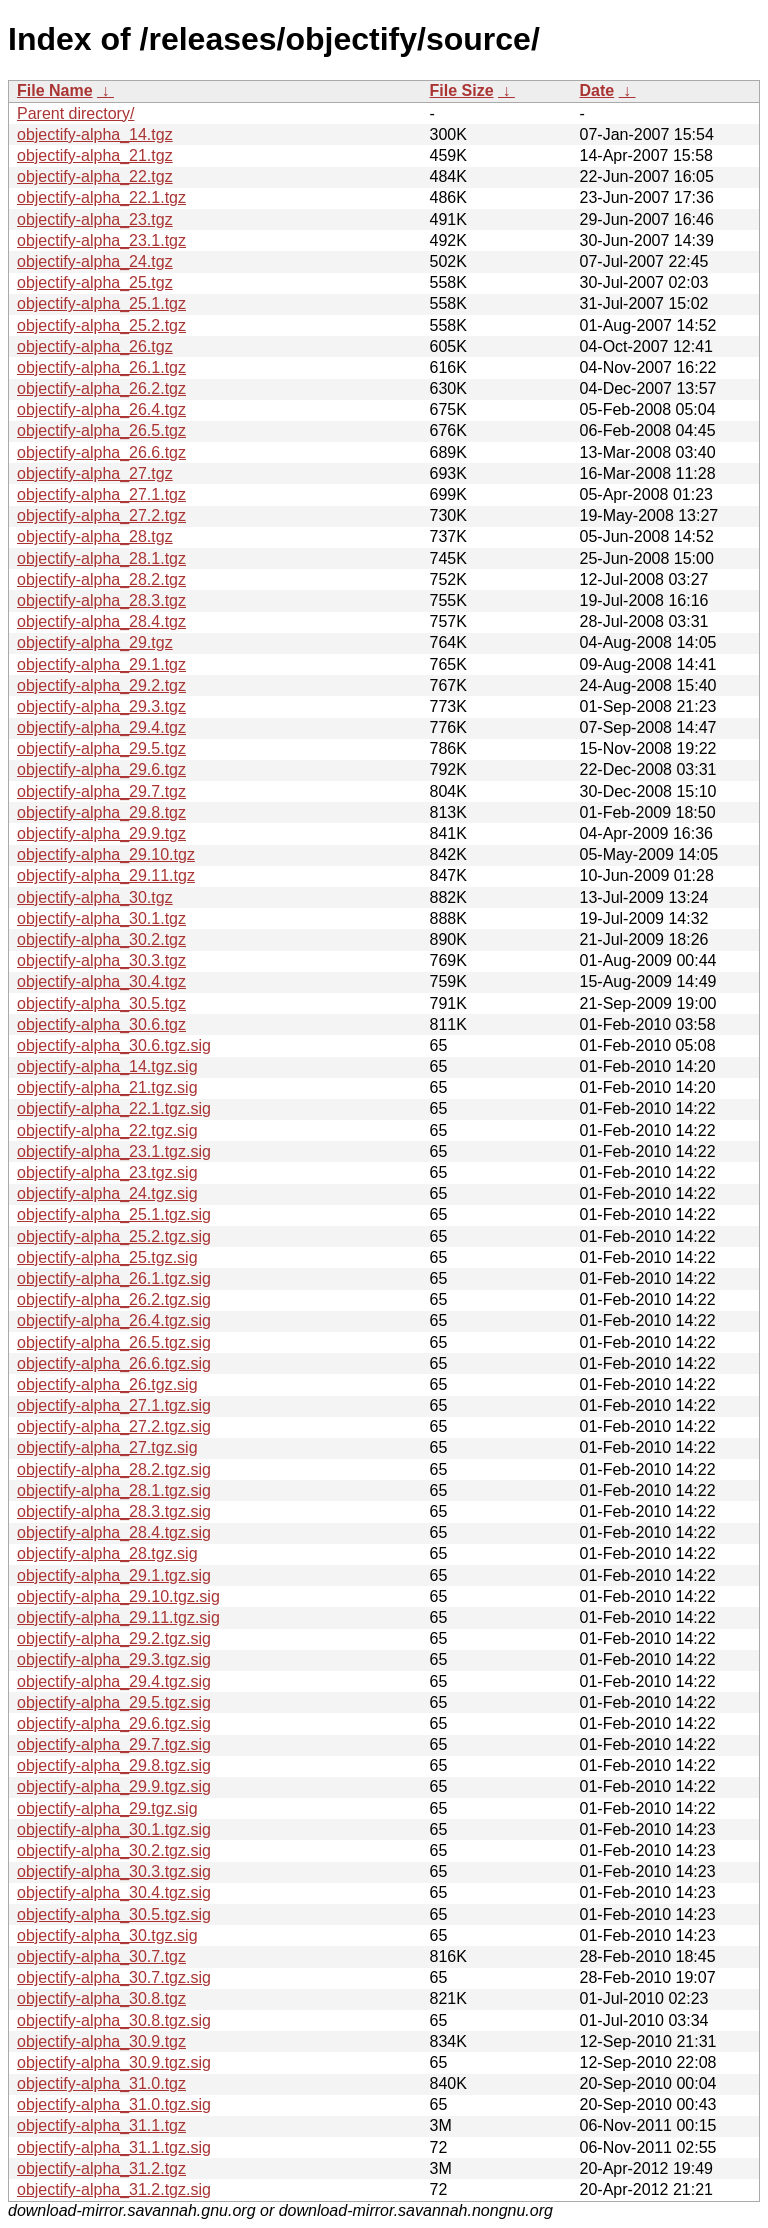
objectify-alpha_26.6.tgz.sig (114, 1363)
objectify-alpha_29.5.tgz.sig (114, 1702)
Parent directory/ (75, 113)
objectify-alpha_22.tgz (95, 176)
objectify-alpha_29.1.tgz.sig (114, 1575)
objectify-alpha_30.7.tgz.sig (114, 1977)
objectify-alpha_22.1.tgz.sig (114, 1108)
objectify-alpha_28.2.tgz (101, 579)
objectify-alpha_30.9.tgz (101, 2041)
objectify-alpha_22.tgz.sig (107, 1130)
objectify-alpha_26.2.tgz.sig (114, 1299)
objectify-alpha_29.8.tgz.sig (114, 1765)
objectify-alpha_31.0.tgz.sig (114, 2104)
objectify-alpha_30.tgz (95, 897)
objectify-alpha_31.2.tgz (101, 2168)
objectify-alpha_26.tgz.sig (107, 1384)
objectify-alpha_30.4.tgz (101, 981)
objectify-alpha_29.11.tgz (106, 875)
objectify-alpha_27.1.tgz (101, 494)
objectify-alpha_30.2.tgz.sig (114, 1850)
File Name (55, 90)
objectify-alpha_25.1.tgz (101, 303)
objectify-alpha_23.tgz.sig (107, 1172)
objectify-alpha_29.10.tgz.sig (118, 1596)
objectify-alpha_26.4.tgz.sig (114, 1320)
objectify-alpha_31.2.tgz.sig (114, 2189)
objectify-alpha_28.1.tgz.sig (114, 1490)
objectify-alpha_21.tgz (95, 155)
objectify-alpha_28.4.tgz (101, 621)
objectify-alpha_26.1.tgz (101, 367)
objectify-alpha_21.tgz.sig (107, 1087)
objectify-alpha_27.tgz (95, 473)
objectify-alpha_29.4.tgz (101, 727)
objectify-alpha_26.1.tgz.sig (114, 1278)
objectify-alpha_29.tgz (95, 642)
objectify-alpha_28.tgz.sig (107, 1553)
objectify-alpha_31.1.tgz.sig (114, 2147)
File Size (462, 90)
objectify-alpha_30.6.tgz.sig (114, 1045)
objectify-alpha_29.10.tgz (106, 854)
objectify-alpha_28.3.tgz (101, 600)
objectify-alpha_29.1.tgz (101, 664)
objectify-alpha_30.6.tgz (101, 1024)
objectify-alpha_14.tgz (95, 134)
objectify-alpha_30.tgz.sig (107, 1935)
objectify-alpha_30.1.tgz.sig (114, 1829)
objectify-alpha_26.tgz (95, 346)
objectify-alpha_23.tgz (95, 219)
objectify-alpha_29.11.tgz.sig (118, 1617)
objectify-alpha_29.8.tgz (101, 812)
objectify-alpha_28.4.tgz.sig (114, 1532)
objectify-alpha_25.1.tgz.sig (114, 1214)
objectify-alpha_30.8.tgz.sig (114, 2020)
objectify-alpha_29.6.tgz (101, 769)
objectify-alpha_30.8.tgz (101, 1998)
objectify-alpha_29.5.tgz (101, 748)
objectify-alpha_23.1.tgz (101, 240)
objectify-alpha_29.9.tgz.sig (114, 1786)
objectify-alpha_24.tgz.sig (107, 1193)
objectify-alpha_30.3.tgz (101, 960)
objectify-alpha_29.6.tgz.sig (114, 1723)
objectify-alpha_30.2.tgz (101, 939)
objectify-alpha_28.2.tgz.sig (114, 1469)
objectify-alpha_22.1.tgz (101, 197)
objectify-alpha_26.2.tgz (101, 388)
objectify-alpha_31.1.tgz (101, 2125)
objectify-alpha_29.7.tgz (101, 791)
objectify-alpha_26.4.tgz (101, 409)
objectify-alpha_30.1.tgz (101, 918)
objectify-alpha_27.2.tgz (101, 515)
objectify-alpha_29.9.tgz (101, 833)
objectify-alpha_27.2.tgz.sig (114, 1426)
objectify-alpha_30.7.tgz (101, 1956)
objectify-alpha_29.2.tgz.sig (114, 1638)
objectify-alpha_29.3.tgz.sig (114, 1659)
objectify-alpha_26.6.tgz (101, 452)
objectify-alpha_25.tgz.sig (107, 1257)
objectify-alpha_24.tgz (95, 261)
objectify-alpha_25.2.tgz (101, 325)
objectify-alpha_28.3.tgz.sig (114, 1511)
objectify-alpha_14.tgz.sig (107, 1066)
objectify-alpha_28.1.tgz (101, 558)
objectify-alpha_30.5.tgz (101, 1003)
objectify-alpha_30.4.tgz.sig (114, 1892)
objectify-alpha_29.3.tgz (101, 706)
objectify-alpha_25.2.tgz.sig (114, 1236)
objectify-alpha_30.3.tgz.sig (114, 1871)
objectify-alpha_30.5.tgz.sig (114, 1914)
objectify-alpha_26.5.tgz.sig (114, 1342)
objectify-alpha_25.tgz (95, 282)
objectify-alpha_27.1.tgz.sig (114, 1405)
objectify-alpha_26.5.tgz (101, 430)
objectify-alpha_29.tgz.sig (107, 1808)
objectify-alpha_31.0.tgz (101, 2083)
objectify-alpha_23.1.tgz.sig (114, 1151)
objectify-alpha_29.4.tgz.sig (114, 1681)
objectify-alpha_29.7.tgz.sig (114, 1744)
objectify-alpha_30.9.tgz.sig (114, 2062)
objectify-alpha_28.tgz (95, 536)
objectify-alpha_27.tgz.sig (107, 1447)
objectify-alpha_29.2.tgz (101, 685)
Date (597, 90)
